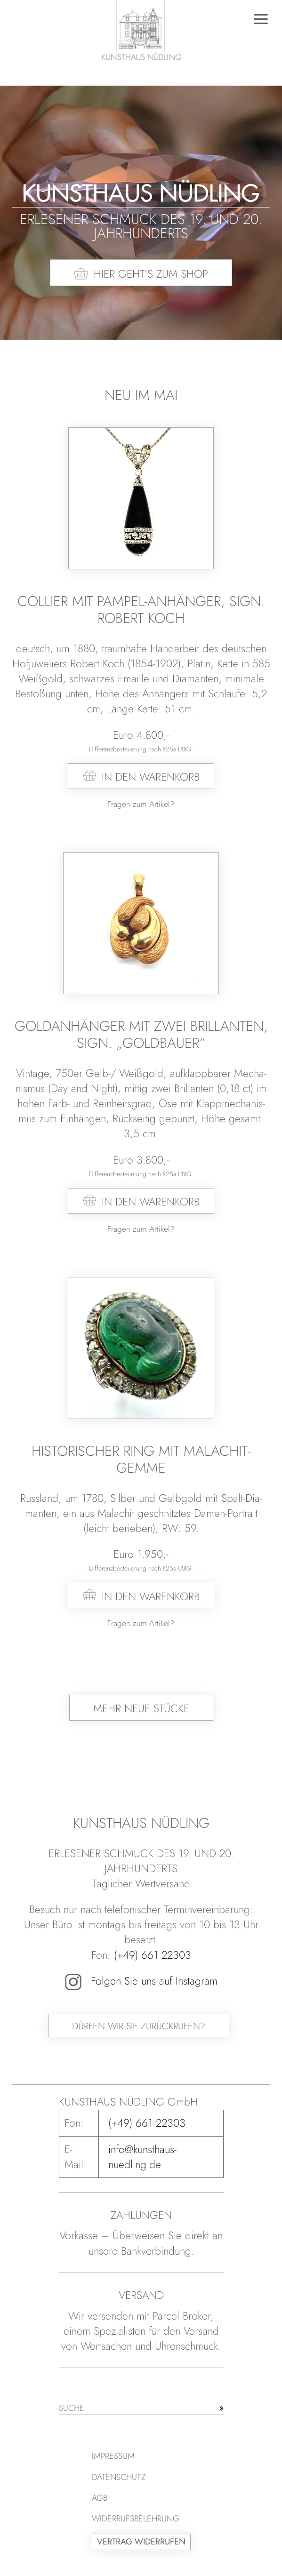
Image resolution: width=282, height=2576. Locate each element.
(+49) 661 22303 (152, 1955)
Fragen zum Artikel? (140, 804)
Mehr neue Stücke (141, 1708)
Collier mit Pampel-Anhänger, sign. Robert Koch (141, 609)
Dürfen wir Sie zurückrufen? (138, 2026)
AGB (99, 2498)
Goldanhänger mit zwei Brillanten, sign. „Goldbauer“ (141, 1034)
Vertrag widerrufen (141, 2542)
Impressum (113, 2456)
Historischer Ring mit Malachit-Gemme (141, 1459)
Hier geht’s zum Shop (151, 274)
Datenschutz (119, 2477)
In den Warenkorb (151, 777)
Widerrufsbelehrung (135, 2518)
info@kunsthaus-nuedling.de (142, 2156)
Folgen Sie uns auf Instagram (141, 1981)
